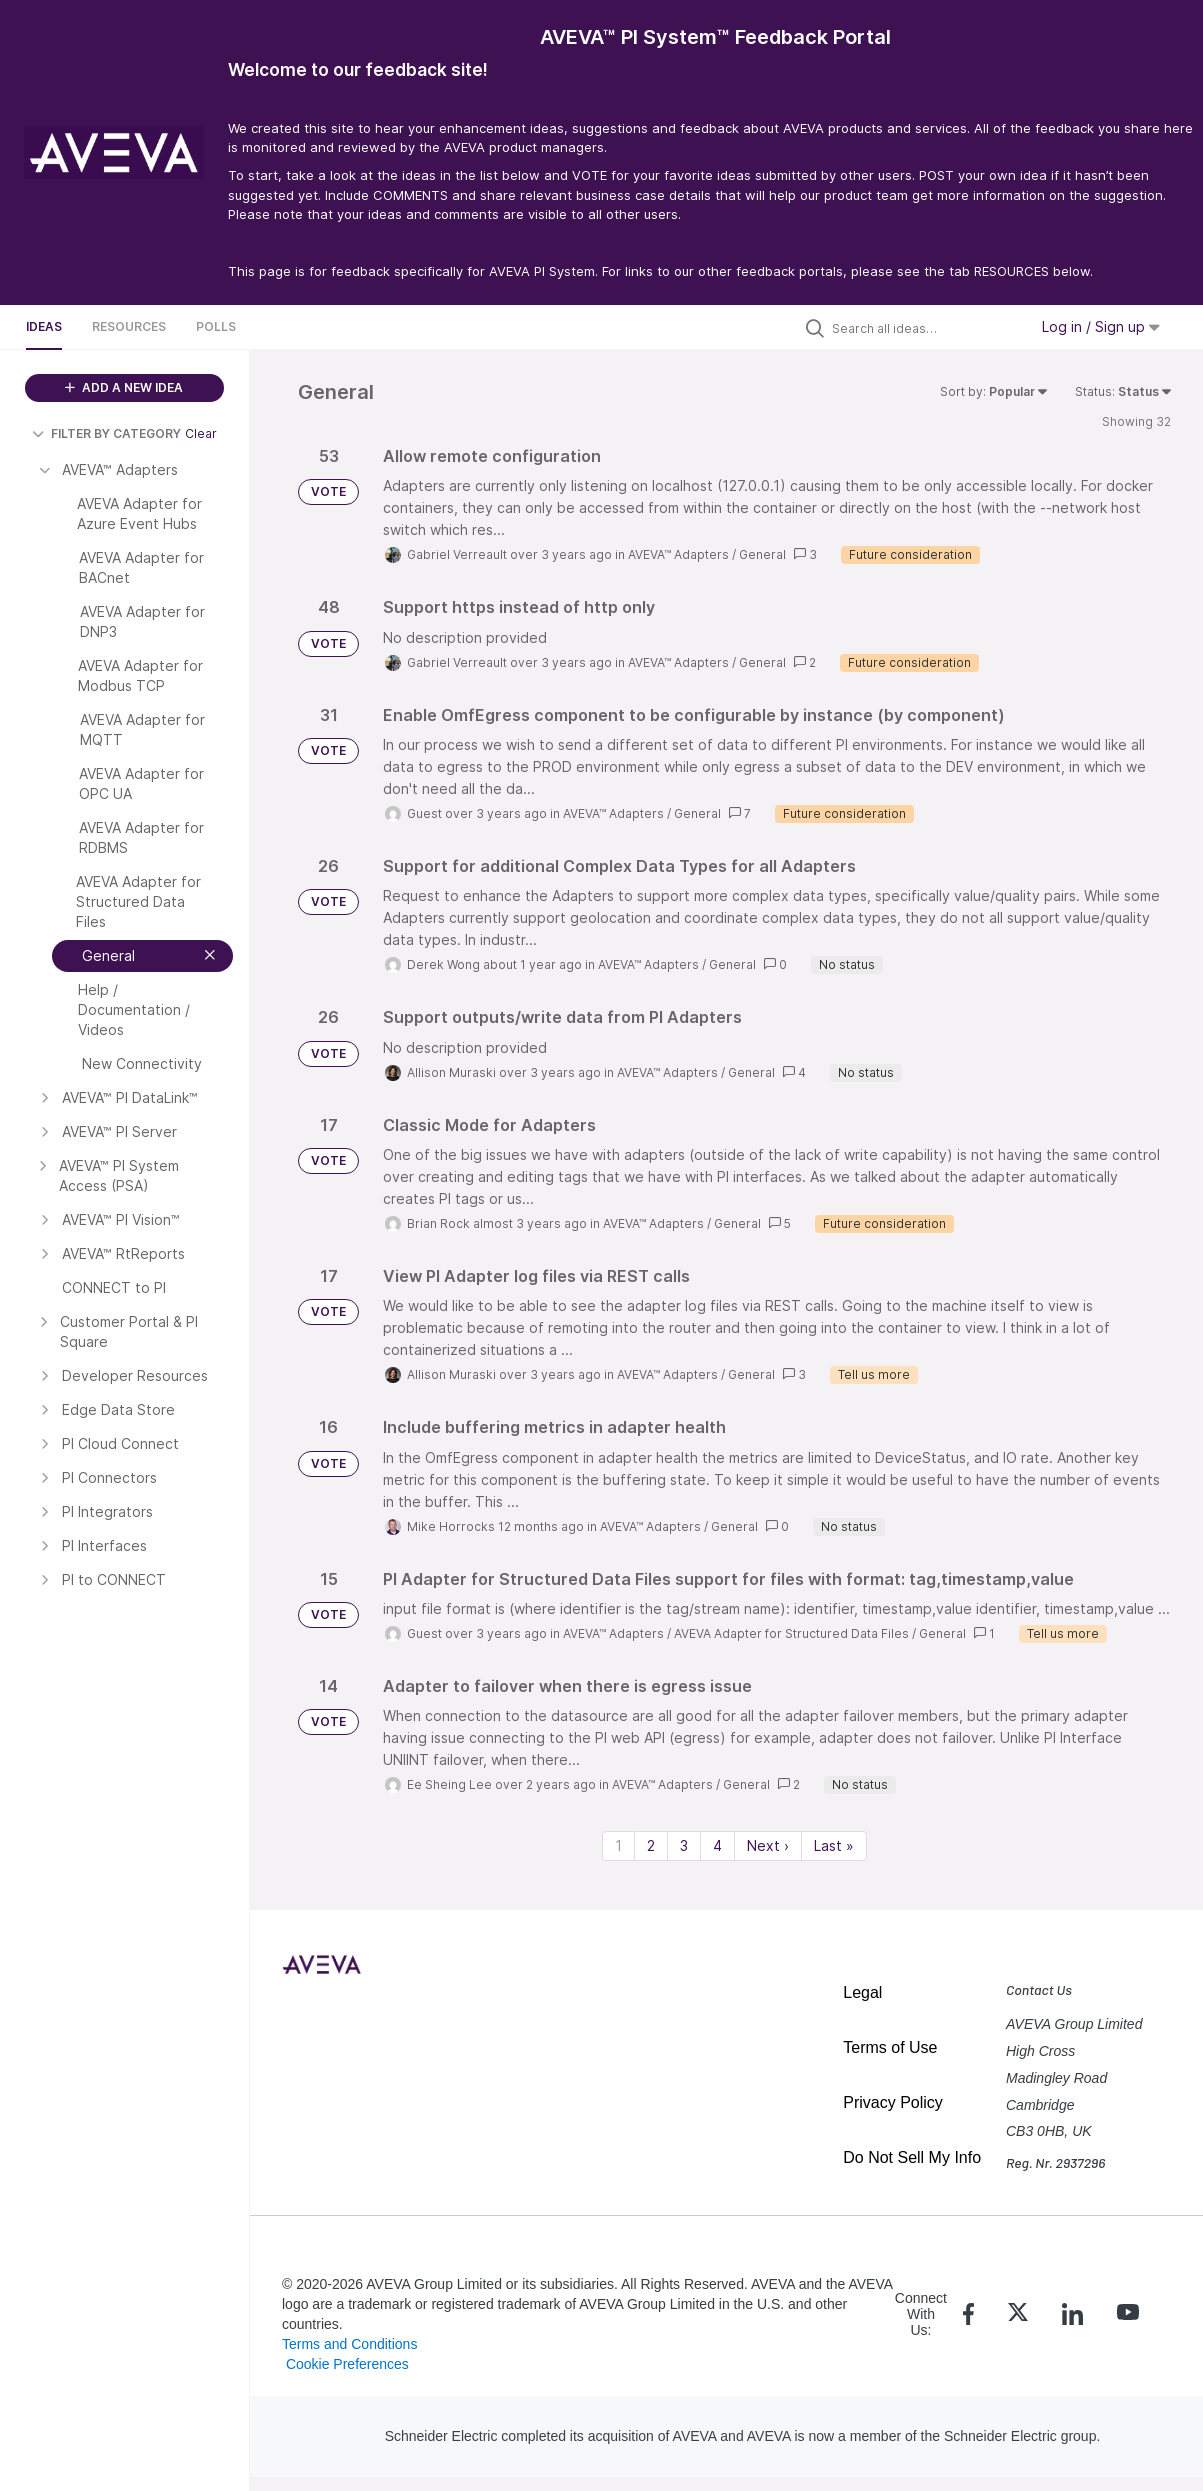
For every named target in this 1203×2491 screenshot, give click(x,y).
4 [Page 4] (717, 1845)
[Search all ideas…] (925, 328)
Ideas (44, 326)
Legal (862, 1992)
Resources (129, 326)
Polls (216, 326)
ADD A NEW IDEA (124, 387)
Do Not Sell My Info (912, 2157)
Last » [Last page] (834, 1845)
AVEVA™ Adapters (678, 554)
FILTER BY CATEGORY (106, 433)
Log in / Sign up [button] (1101, 326)
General (762, 554)
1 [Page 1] (618, 1845)
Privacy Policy (893, 2102)
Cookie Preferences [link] (347, 2364)
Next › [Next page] (768, 1845)
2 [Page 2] (651, 1845)
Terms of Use (890, 2047)
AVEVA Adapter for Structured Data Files (791, 1633)
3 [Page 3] (684, 1845)
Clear (201, 433)
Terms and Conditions (349, 2344)
